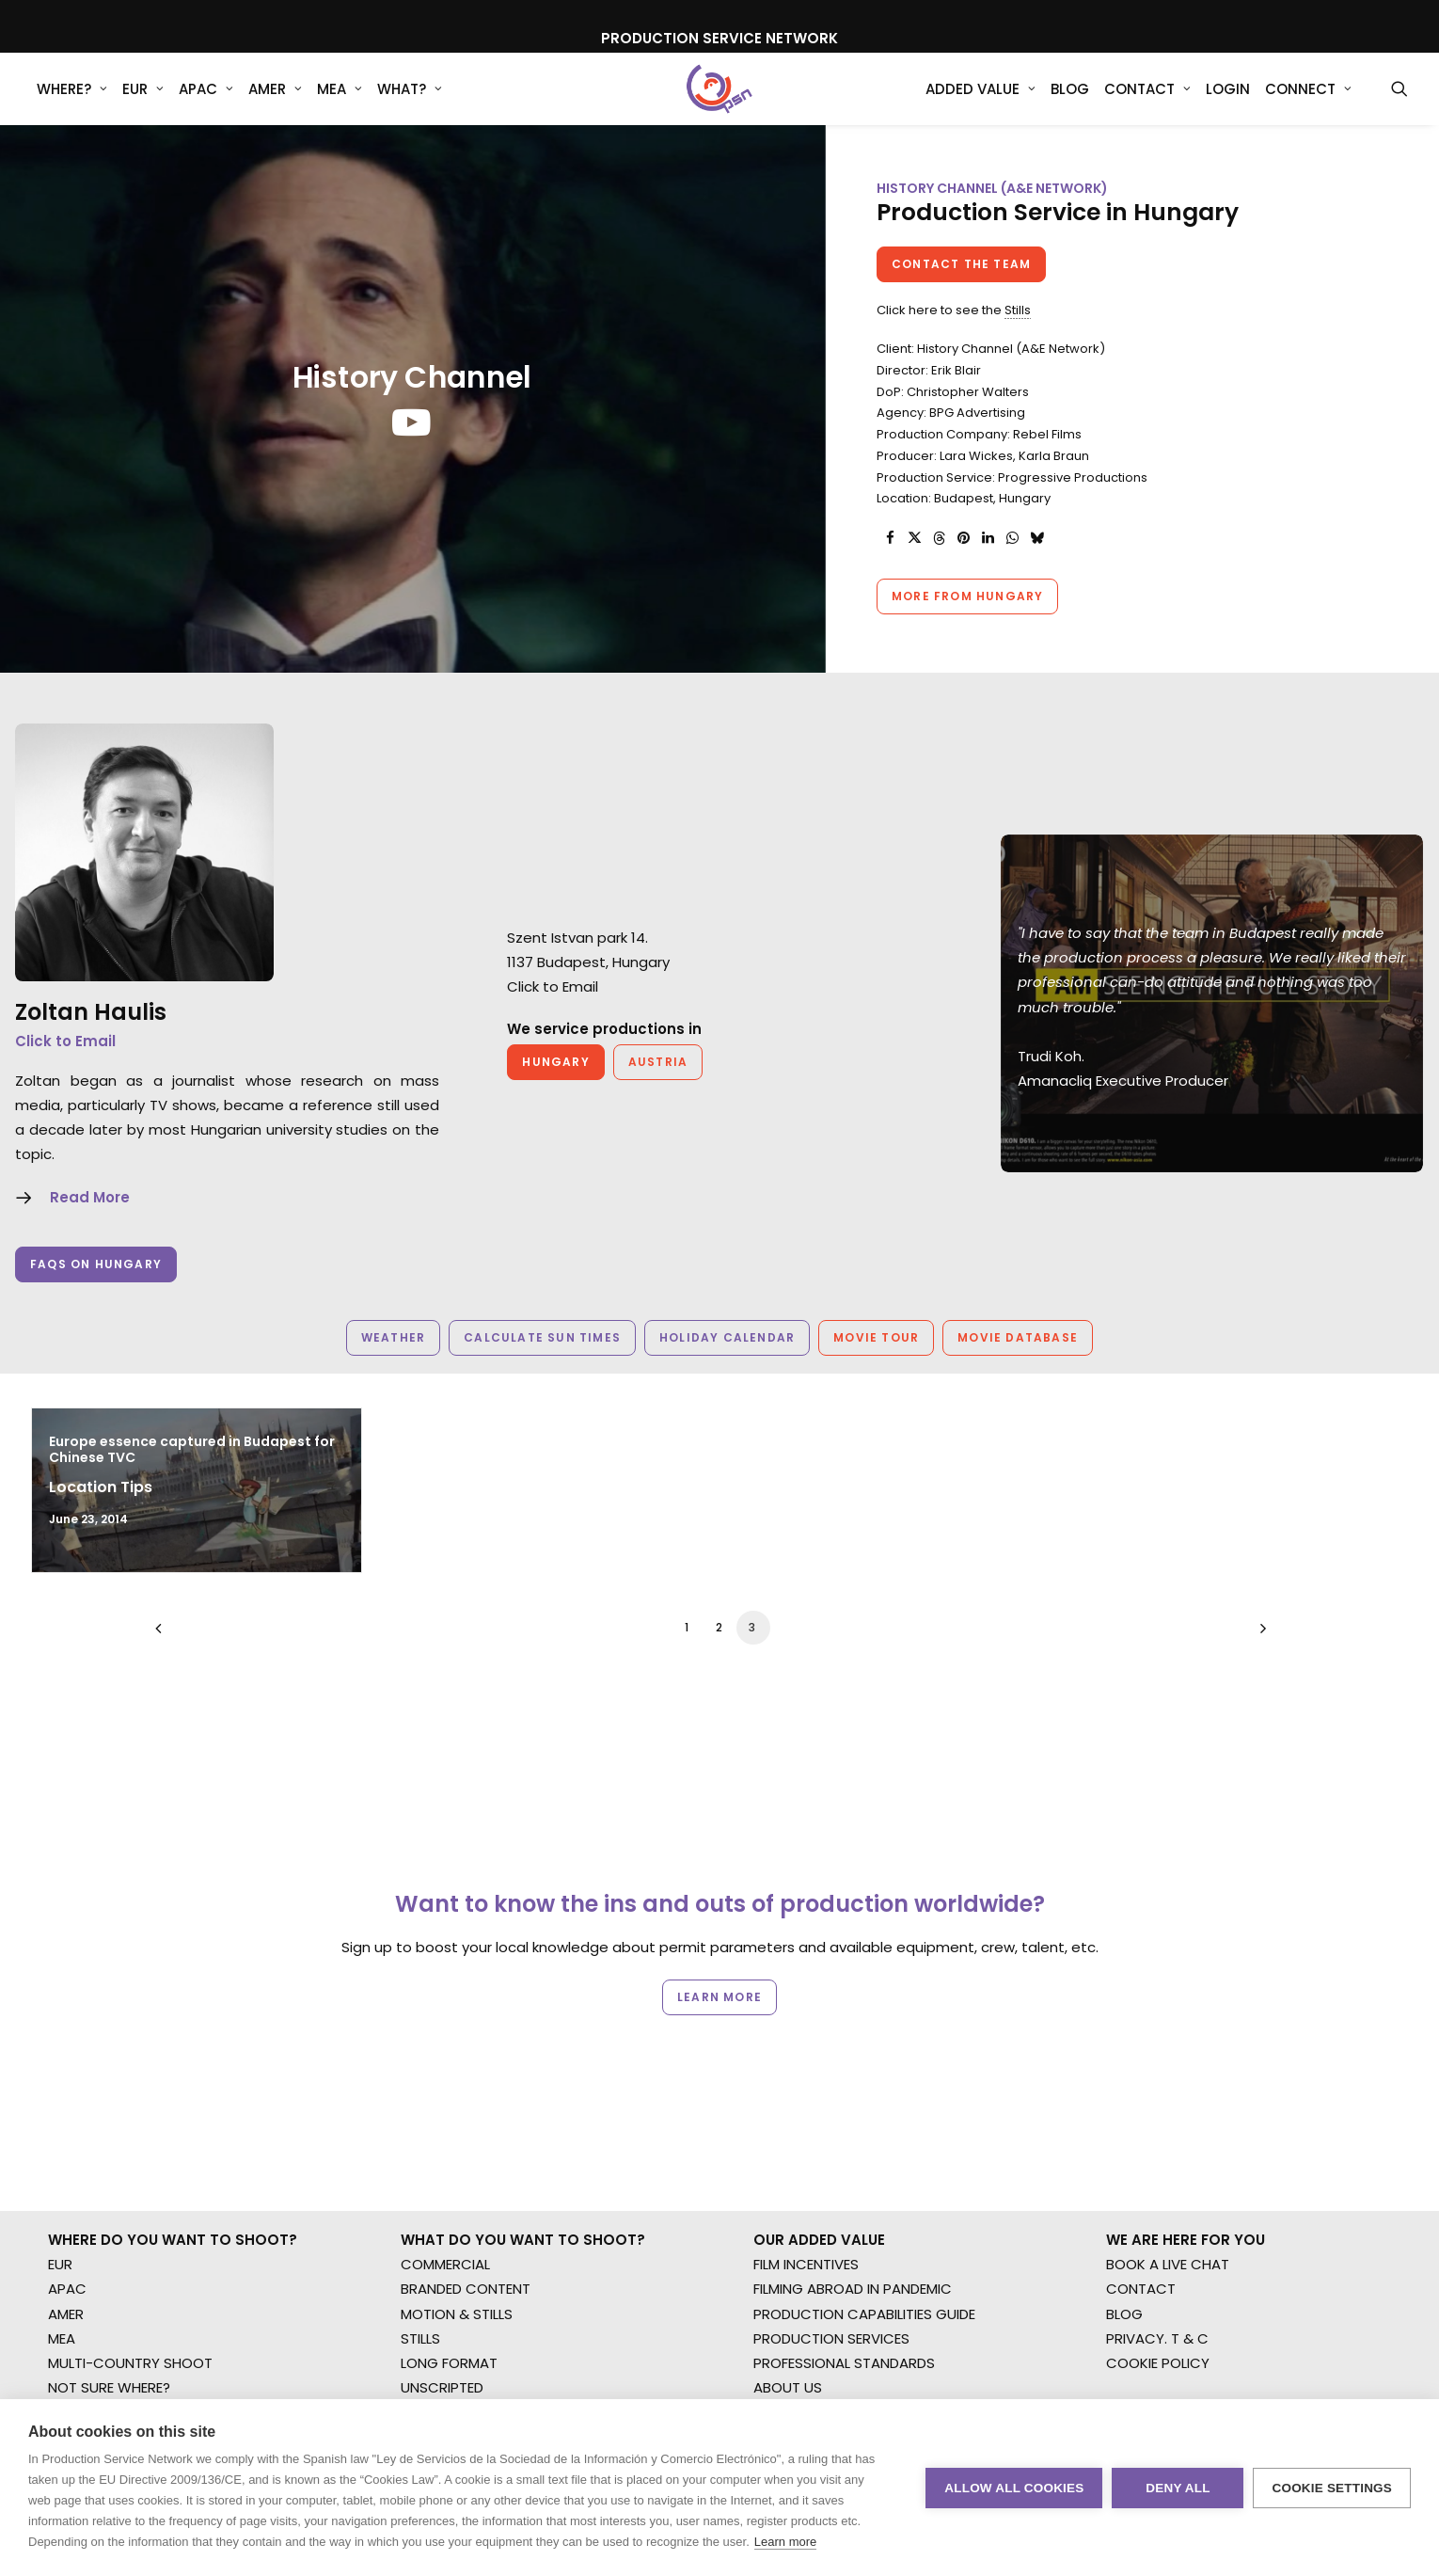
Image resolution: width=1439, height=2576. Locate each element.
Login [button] (1228, 103)
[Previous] (180, 1665)
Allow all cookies (1013, 2488)
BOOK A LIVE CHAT (1167, 2026)
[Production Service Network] (720, 102)
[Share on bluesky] (1036, 569)
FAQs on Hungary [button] (96, 1295)
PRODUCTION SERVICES (831, 2100)
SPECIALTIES (440, 2199)
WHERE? (72, 103)
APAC (206, 103)
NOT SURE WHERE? (109, 2149)
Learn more (785, 2542)
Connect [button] (1308, 103)
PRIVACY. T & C (1157, 2100)
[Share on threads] (938, 569)
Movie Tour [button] (876, 1368)
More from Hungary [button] (967, 627)
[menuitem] (72, 102)
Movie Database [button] (1017, 1368)
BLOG (1124, 2076)
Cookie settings (1332, 2488)
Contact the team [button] (961, 295)
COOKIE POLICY (1158, 2125)
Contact (1147, 103)
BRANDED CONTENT (465, 2050)
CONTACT (1141, 2050)
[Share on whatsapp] (1012, 569)
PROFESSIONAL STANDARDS (844, 2125)
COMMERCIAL (445, 2026)
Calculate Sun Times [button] (542, 1368)
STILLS (420, 2100)
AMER (275, 103)
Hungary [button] (555, 1093)
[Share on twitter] (914, 569)
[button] (1399, 102)
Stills (1017, 341)
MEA (339, 103)
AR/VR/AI (431, 2175)
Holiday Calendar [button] (727, 1368)
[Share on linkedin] (987, 569)
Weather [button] (393, 1368)
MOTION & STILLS (457, 2076)
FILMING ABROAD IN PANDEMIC (852, 2050)
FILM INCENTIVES (806, 2026)
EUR (143, 103)
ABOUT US (787, 2149)
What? (409, 103)
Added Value (980, 103)
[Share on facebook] (889, 569)
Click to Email (65, 1072)
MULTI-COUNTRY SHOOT (130, 2125)
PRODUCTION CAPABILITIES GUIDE (864, 2076)
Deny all (1178, 2488)
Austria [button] (658, 1093)
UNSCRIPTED (442, 2149)
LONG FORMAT (449, 2125)
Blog (1070, 103)
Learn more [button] (719, 1919)
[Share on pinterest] (963, 569)
